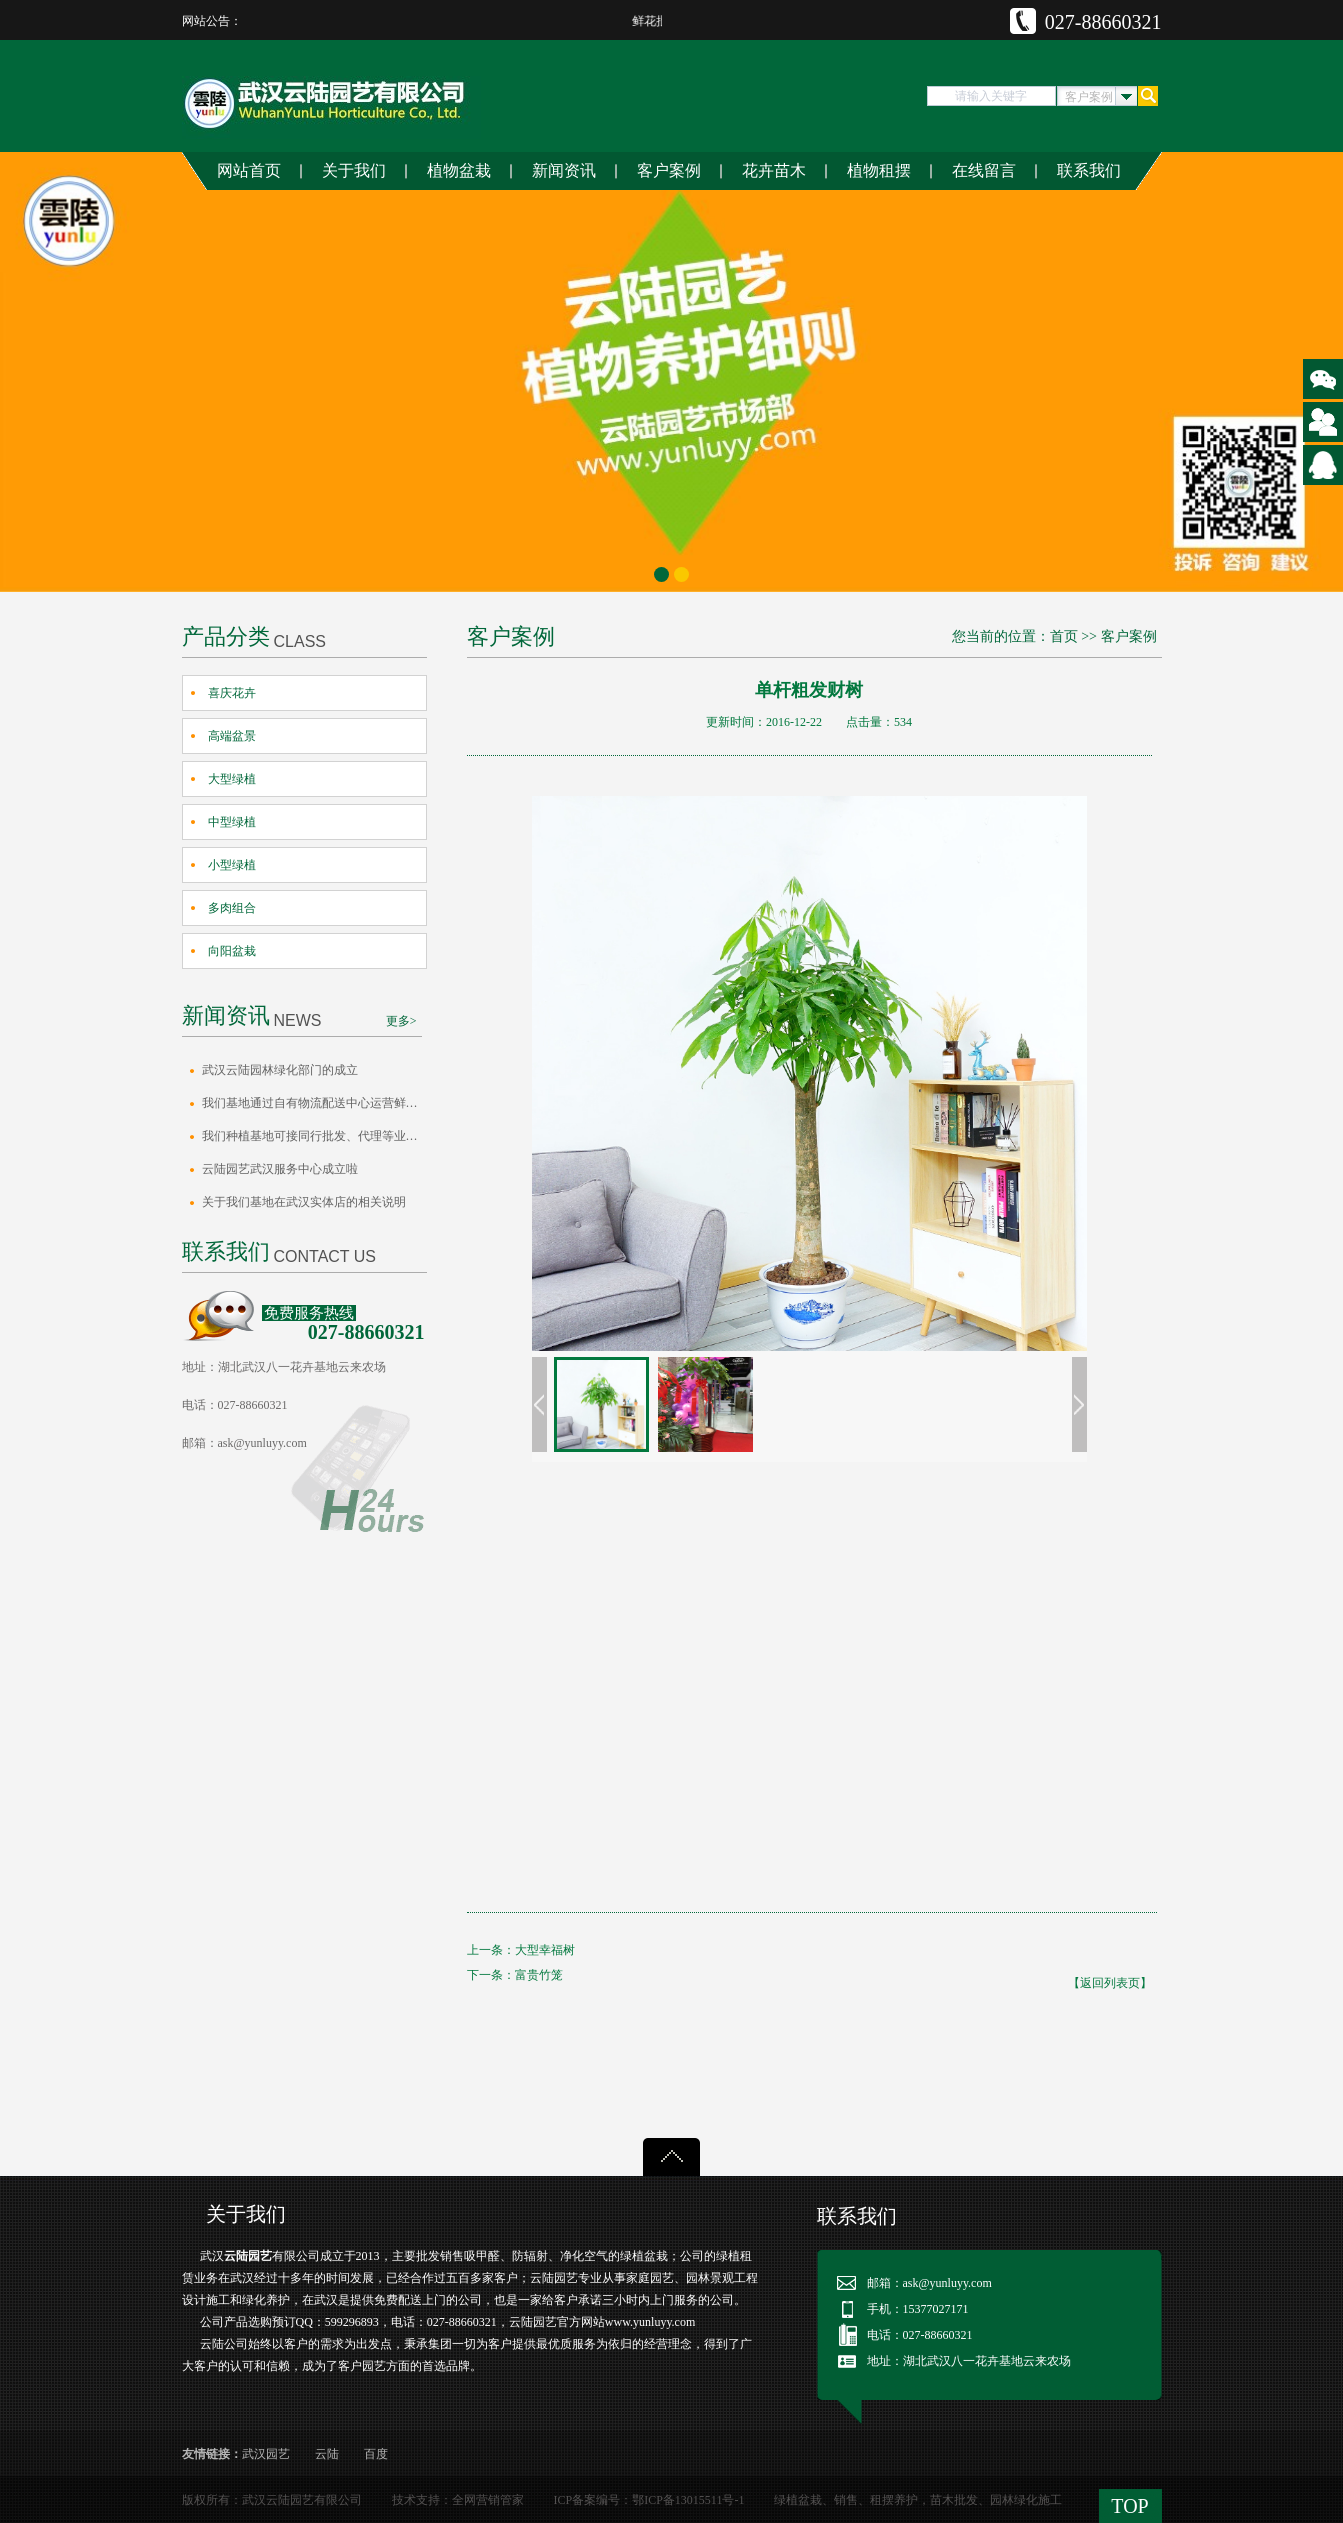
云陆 (327, 2454)
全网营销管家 (488, 2500)
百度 (376, 2454)
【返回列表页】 (1110, 1983)
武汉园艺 (266, 2454)
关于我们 (354, 170)
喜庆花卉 (232, 693)
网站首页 (249, 170)
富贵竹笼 (539, 1975)
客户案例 (669, 170)
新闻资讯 (564, 170)
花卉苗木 (774, 170)
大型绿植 (232, 779)
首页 (1064, 636)
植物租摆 (879, 170)
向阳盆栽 (232, 951)
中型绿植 (232, 822)
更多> (401, 1021)
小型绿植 (232, 865)
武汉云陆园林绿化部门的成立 (280, 1070)
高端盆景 (232, 736)
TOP (1129, 2506)
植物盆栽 (459, 170)
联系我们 (1089, 170)
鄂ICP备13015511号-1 (688, 2500)
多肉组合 (232, 908)
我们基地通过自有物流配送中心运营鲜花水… (314, 1103)
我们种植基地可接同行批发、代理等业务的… (314, 1136)
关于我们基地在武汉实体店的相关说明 (304, 1202)
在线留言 (984, 170)
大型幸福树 (545, 1950)
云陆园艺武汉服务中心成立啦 (280, 1169)
